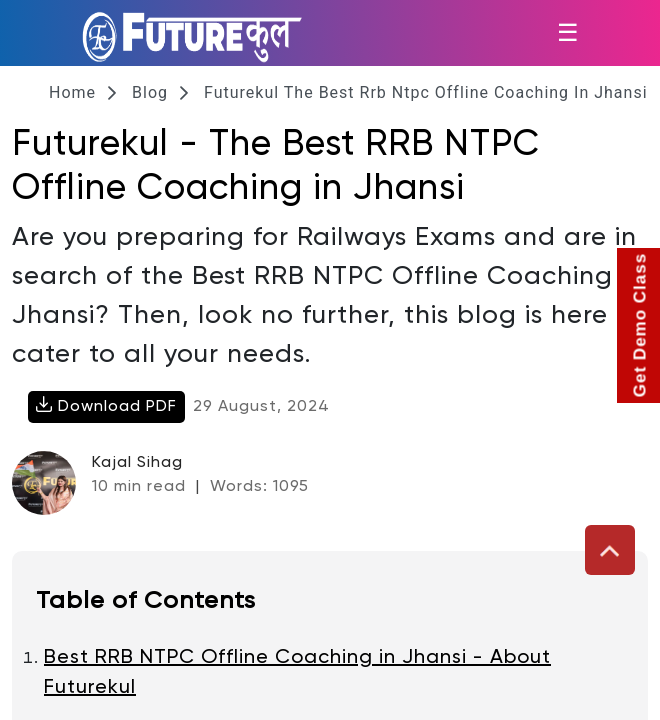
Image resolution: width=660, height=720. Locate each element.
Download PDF (106, 405)
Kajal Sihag (137, 463)
